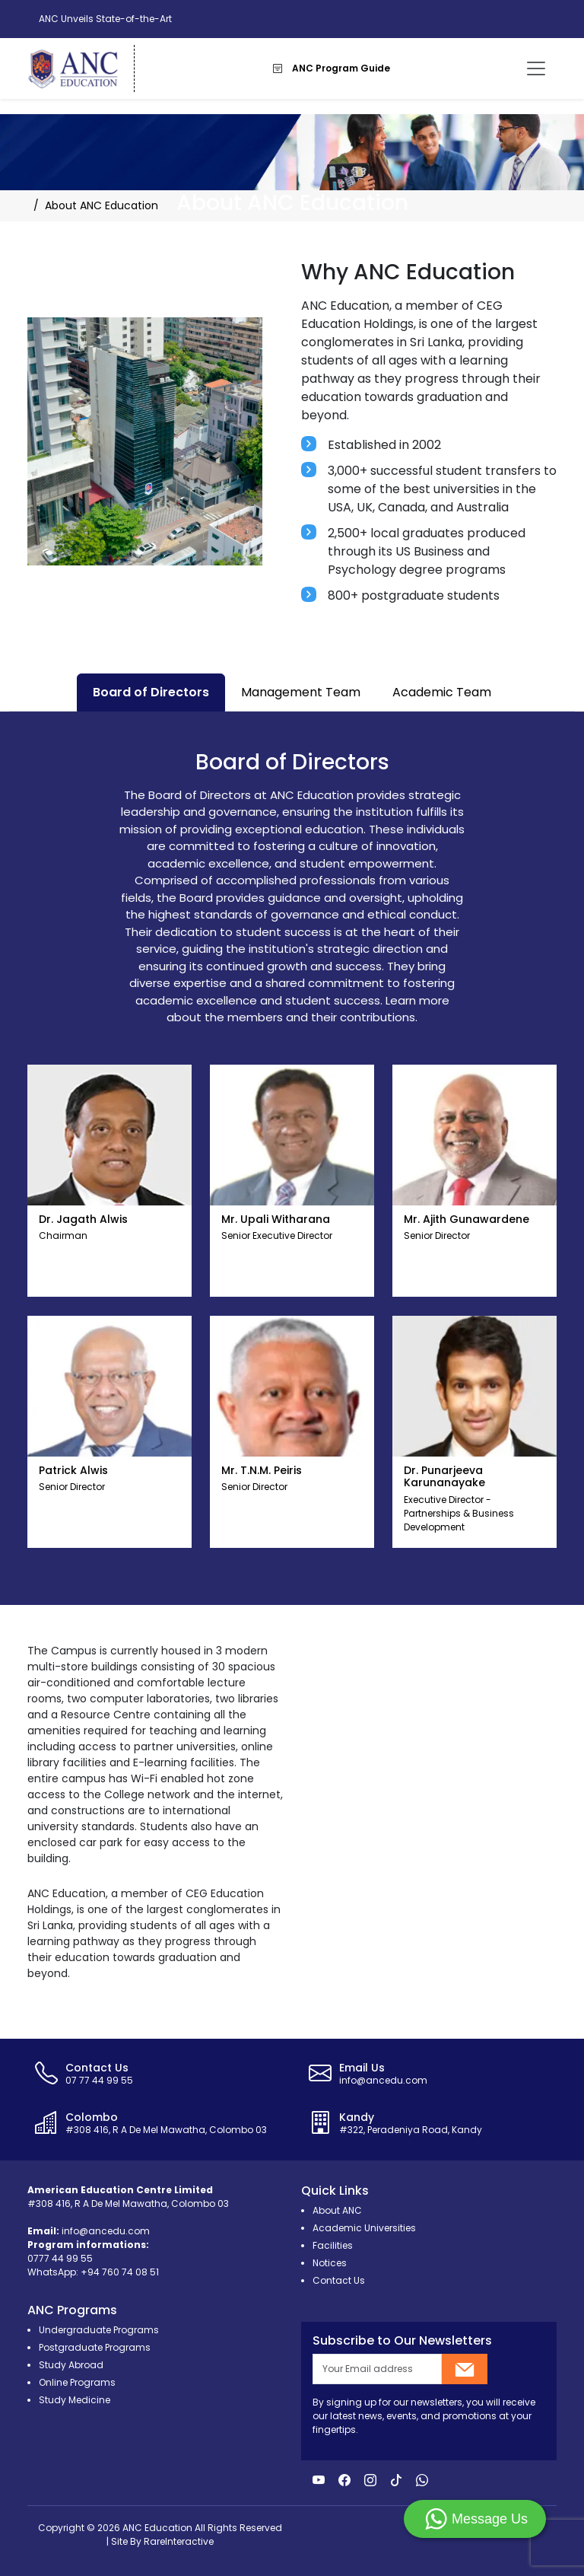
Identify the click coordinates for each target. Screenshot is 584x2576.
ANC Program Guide (331, 68)
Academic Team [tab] (441, 692)
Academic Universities (364, 2227)
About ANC (337, 2210)
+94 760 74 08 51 (120, 2272)
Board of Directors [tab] (151, 692)
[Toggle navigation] (536, 68)
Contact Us (339, 2280)
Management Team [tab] (300, 692)
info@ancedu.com (106, 2230)
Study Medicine (74, 2399)
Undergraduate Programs (99, 2329)
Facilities (333, 2245)
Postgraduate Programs (95, 2347)
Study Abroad (71, 2364)
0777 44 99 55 (60, 2258)
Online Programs (77, 2382)
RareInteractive (179, 2541)
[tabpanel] (292, 1158)
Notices (330, 2262)
